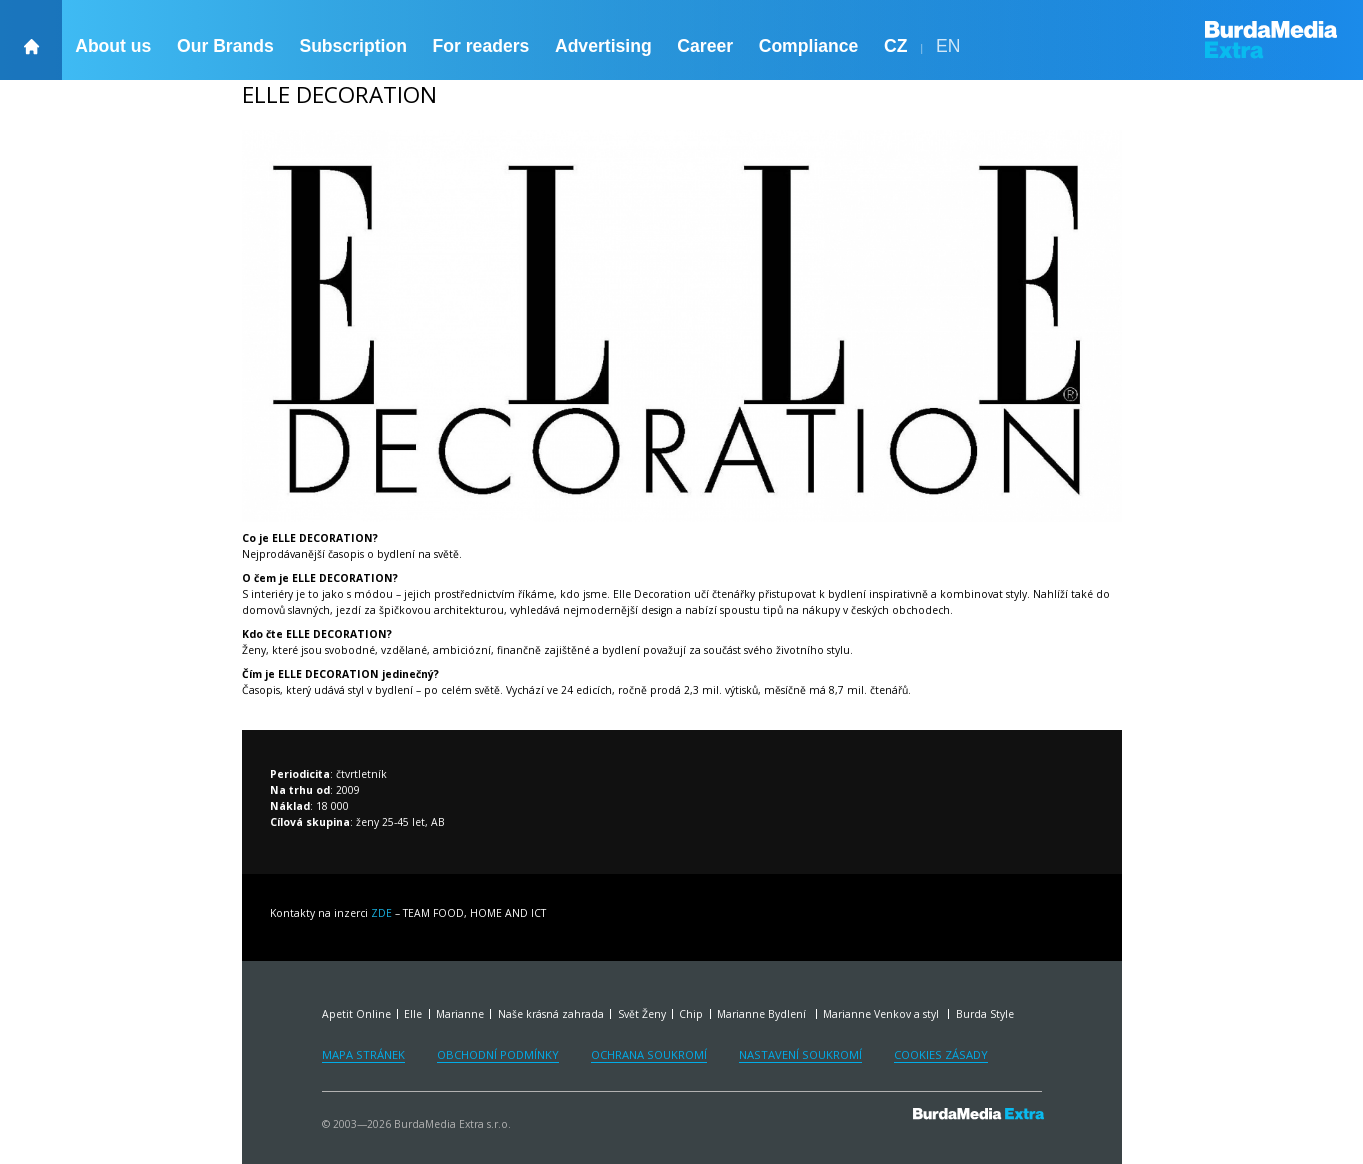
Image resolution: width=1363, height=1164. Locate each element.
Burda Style (985, 1014)
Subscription (353, 46)
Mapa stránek (363, 1054)
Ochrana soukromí (649, 1054)
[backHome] (31, 40)
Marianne (460, 1014)
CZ (895, 46)
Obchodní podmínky (498, 1054)
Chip (691, 1014)
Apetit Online (356, 1014)
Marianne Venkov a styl (882, 1014)
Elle (413, 1014)
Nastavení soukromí (800, 1054)
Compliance (809, 46)
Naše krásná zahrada (551, 1014)
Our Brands (225, 46)
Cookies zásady (941, 1054)
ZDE (383, 913)
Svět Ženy (642, 1014)
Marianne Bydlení (763, 1014)
